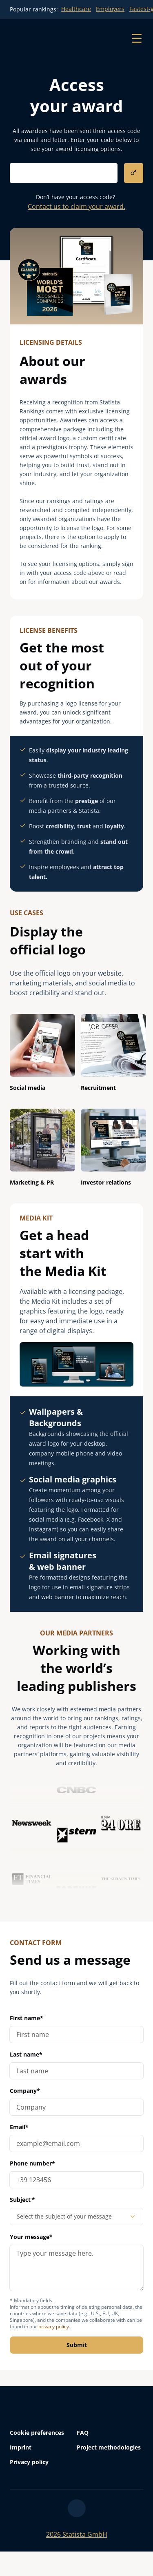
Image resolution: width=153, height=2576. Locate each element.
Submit (77, 2345)
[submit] (133, 173)
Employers (110, 9)
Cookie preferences (37, 2432)
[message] (76, 2268)
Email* (19, 2127)
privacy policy (53, 2326)
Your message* (76, 2262)
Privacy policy (29, 2462)
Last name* (26, 2054)
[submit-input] (64, 173)
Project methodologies (109, 2447)
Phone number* (32, 2163)
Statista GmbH (76, 2534)
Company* (25, 2091)
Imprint (20, 2447)
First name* (26, 2018)
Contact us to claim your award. (76, 206)
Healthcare (76, 9)
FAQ (83, 2432)
